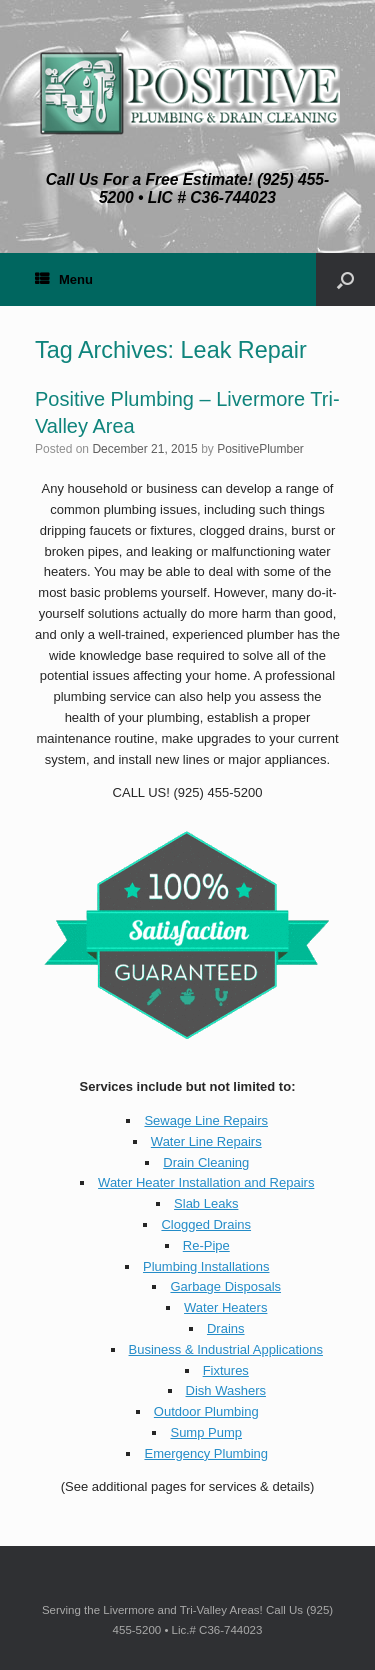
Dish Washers (226, 1390)
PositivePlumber (260, 449)
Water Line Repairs (206, 1141)
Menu (64, 279)
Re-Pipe (206, 1245)
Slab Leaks (206, 1203)
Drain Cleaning (206, 1162)
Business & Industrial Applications (226, 1349)
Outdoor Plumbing (206, 1411)
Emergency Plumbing (206, 1453)
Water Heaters (225, 1307)
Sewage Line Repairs (206, 1120)
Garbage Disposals (225, 1286)
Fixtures (226, 1370)
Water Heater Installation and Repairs (206, 1182)
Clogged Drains (206, 1224)
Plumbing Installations (206, 1266)
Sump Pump (206, 1432)
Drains (226, 1328)
